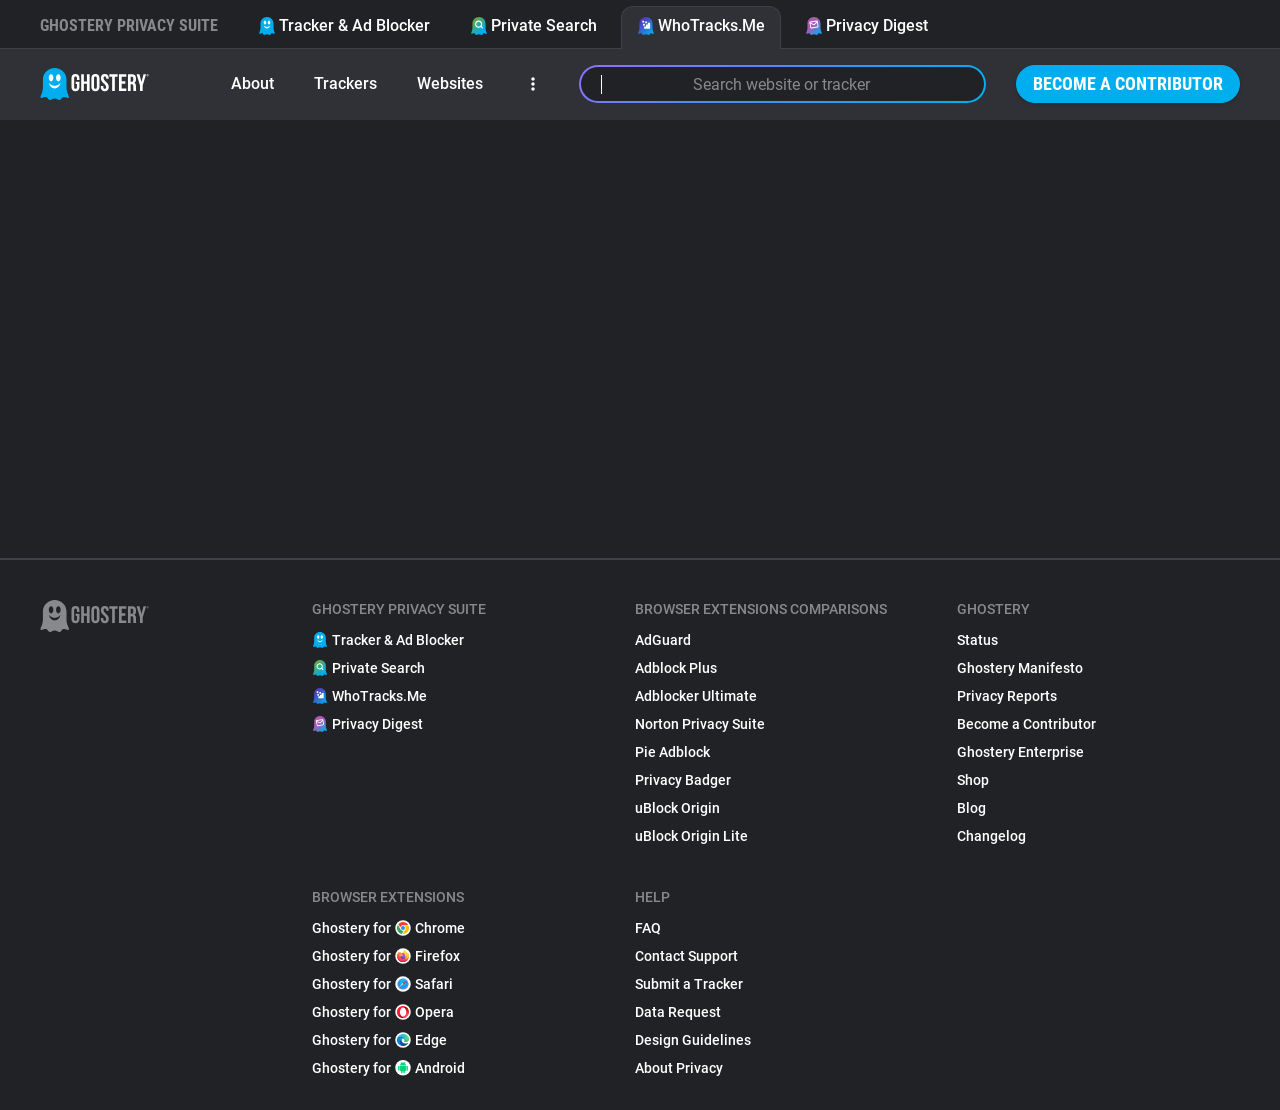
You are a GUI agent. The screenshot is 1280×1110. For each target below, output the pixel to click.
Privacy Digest (866, 25)
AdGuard (663, 640)
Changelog (991, 836)
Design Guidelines (693, 1040)
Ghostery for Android (388, 1068)
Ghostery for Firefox (386, 956)
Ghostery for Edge (379, 1040)
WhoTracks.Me (701, 25)
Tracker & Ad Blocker (344, 25)
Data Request (678, 1012)
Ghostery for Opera (383, 1012)
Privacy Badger (683, 780)
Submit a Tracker (689, 984)
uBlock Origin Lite (691, 836)
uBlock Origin (677, 808)
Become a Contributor (1128, 83)
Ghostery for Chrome (388, 928)
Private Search (533, 25)
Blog (971, 808)
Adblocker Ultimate (696, 696)
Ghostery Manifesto (1020, 668)
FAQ (648, 928)
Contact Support (686, 956)
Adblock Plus (676, 668)
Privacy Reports (1007, 696)
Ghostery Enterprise (1020, 752)
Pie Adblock (672, 752)
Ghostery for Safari (382, 984)
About (252, 83)
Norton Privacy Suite (700, 724)
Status (977, 640)
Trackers (345, 83)
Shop (973, 780)
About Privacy (679, 1068)
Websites (450, 83)
